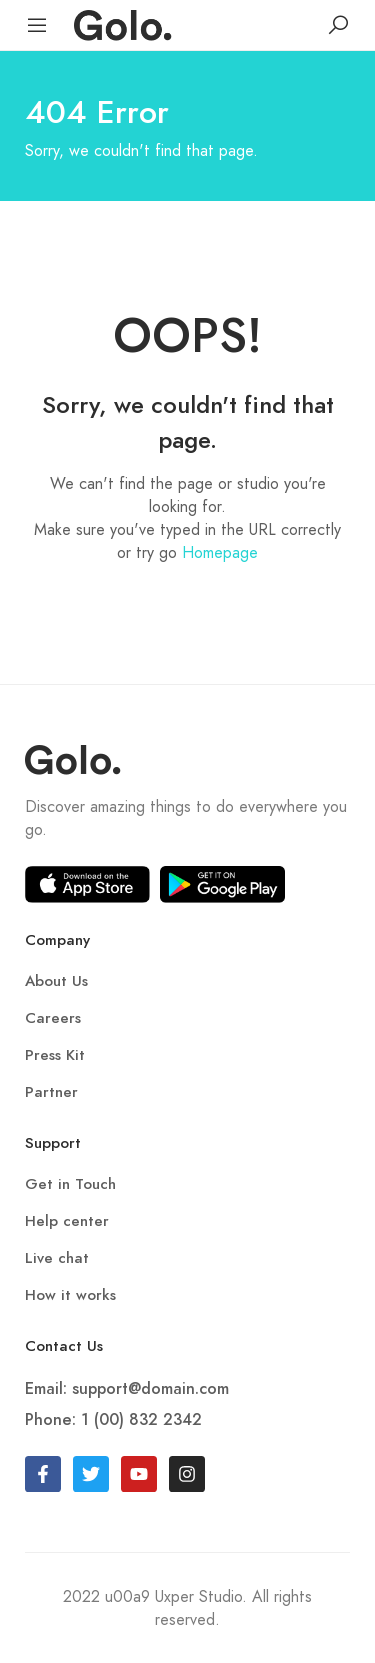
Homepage (220, 552)
